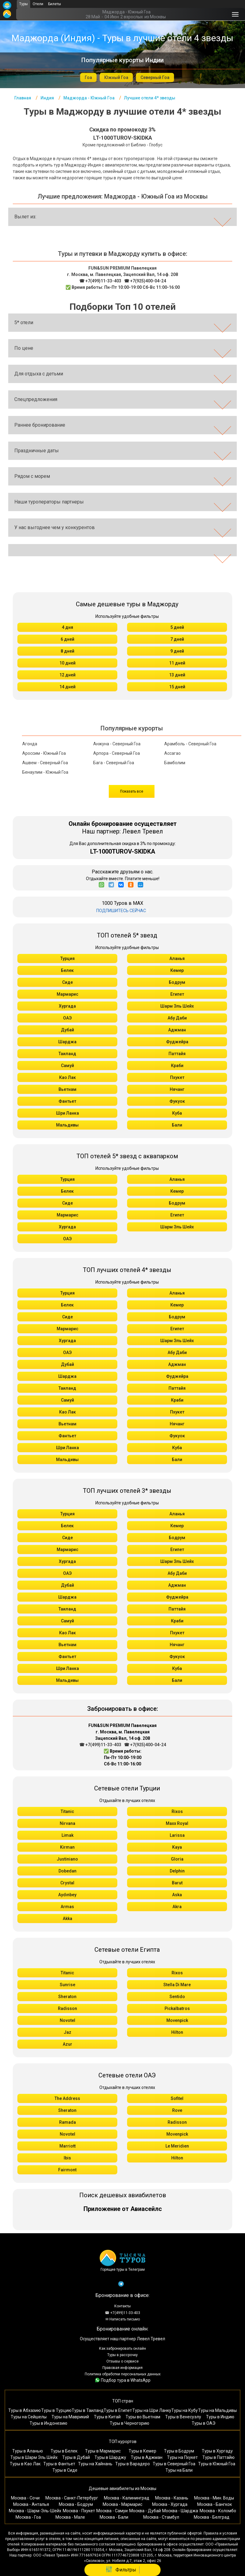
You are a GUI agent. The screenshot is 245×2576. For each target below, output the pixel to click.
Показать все (131, 791)
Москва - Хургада (169, 2504)
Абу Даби (177, 1018)
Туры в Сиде (64, 2470)
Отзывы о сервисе (122, 2361)
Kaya (177, 1847)
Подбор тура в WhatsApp (123, 2380)
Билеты (54, 4)
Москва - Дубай (145, 2510)
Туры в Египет (118, 2410)
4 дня (67, 627)
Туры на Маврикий (70, 2416)
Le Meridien (177, 2146)
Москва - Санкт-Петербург (71, 2497)
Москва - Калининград (126, 2497)
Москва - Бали (114, 2517)
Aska (177, 1894)
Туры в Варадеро (132, 2463)
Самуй (67, 1065)
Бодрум (177, 982)
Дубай (67, 1029)
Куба (177, 1113)
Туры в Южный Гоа (216, 2463)
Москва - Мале (70, 2517)
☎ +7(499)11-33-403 (100, 280)
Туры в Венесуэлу (183, 2416)
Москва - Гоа (28, 2517)
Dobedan (67, 1870)
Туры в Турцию (56, 2410)
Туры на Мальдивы (217, 2410)
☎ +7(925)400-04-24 (145, 280)
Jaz (67, 2032)
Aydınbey (67, 1894)
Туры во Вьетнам (143, 2416)
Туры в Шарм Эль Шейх (34, 2457)
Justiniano (67, 1859)
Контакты (122, 2306)
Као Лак (67, 1077)
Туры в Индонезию (48, 2423)
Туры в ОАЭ (203, 2423)
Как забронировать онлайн (122, 2348)
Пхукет (177, 1077)
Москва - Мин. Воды (214, 2497)
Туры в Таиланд (88, 2410)
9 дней (177, 651)
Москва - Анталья (31, 2504)
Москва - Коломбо (218, 2510)
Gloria (177, 1859)
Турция (67, 958)
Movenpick (177, 2020)
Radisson (67, 2008)
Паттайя (177, 1053)
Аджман (177, 1029)
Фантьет (67, 1101)
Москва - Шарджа (180, 2510)
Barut (177, 1882)
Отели (38, 4)
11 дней (177, 663)
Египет (177, 994)
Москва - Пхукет (79, 2510)
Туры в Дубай (76, 2457)
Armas (67, 1906)
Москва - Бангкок (214, 2504)
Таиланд (67, 1053)
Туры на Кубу (184, 2410)
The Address (67, 2098)
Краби (177, 1065)
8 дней (67, 651)
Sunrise (67, 1984)
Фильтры (120, 2570)
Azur (67, 2044)
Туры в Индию (220, 2416)
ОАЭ (67, 1018)
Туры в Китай (107, 2416)
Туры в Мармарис (103, 2451)
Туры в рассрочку (122, 2355)
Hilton (177, 2032)
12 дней (67, 674)
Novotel (67, 2020)
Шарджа (67, 1041)
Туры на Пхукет (182, 2457)
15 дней (177, 686)
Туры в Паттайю (218, 2457)
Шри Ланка (67, 1113)
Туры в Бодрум (179, 2451)
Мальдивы (67, 1125)
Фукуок (177, 1101)
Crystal (67, 1882)
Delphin (177, 1870)
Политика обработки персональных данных (123, 2374)
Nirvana (67, 1823)
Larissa (177, 1835)
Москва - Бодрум (76, 2504)
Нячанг (177, 1089)
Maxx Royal (177, 1823)
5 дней (177, 627)
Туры (23, 4)
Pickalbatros (177, 2008)
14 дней (67, 686)
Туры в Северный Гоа (174, 2463)
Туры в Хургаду (217, 2451)
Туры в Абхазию (24, 2410)
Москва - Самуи (112, 2510)
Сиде (67, 982)
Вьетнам (67, 1089)
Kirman (67, 1847)
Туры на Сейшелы (29, 2416)
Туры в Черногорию (129, 2423)
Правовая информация (122, 2368)
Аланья (177, 958)
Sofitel (177, 2098)
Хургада (67, 1006)
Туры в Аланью (27, 2451)
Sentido (177, 1996)
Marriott (67, 2146)
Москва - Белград (211, 2517)
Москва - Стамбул (161, 2517)
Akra (177, 1906)
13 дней (177, 674)
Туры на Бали (179, 2470)
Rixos (177, 1811)
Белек (67, 970)
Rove (177, 2110)
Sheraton (67, 1996)
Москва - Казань (171, 2497)
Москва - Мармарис (122, 2504)
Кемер (177, 970)
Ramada (67, 2122)
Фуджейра (177, 1041)
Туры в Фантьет (59, 2463)
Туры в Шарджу (110, 2457)
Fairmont (67, 2169)
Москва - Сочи (25, 2497)
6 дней (67, 639)
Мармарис (67, 994)
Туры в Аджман (146, 2457)
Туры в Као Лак (25, 2463)
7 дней (177, 639)
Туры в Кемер (142, 2451)
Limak (67, 1835)
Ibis (67, 2157)
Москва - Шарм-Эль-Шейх (35, 2510)
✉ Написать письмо (122, 2319)
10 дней (67, 663)
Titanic (67, 1811)
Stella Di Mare (177, 1984)
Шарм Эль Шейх (177, 1006)
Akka (67, 1918)
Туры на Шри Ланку (151, 2410)
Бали (177, 1125)
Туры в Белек (64, 2451)
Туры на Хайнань (95, 2463)
